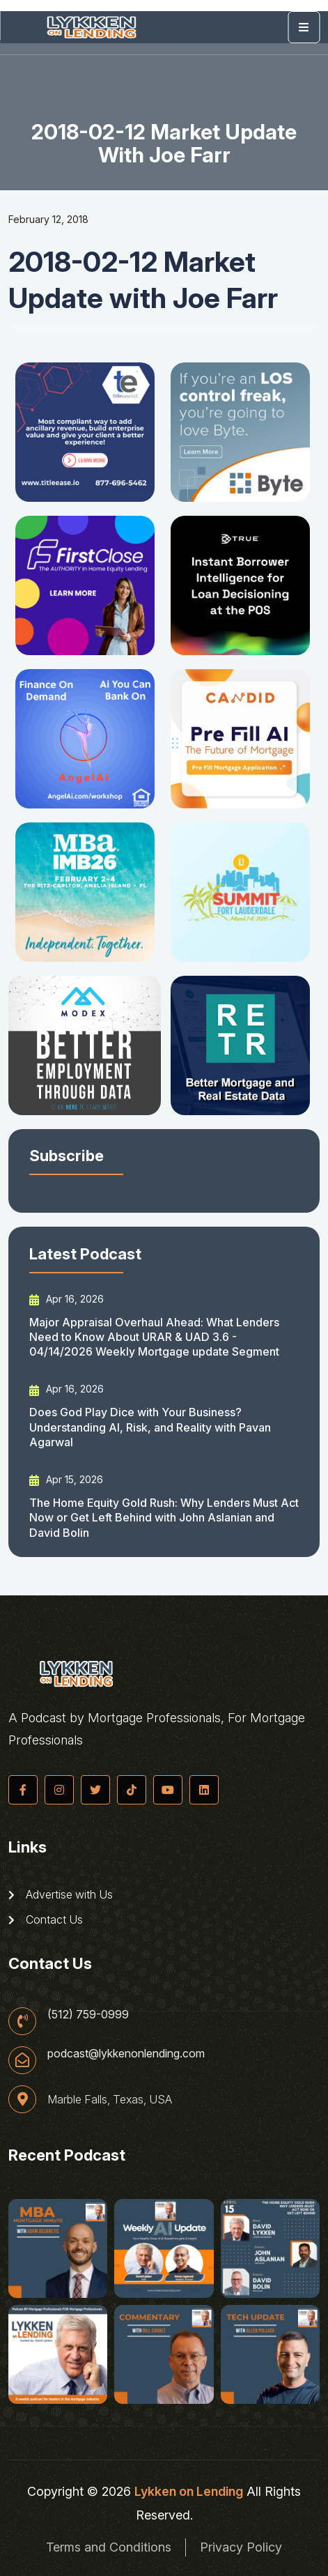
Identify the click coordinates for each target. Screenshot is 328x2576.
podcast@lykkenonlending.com (126, 2053)
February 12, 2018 (48, 219)
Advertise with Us (60, 1894)
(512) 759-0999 (88, 2014)
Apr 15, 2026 (66, 1479)
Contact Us (45, 1919)
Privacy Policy (241, 2547)
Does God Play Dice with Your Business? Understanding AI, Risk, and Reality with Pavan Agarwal (150, 1427)
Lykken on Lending (188, 2491)
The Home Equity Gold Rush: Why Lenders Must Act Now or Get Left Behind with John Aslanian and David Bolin (164, 1518)
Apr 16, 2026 (66, 1299)
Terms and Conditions (108, 2547)
